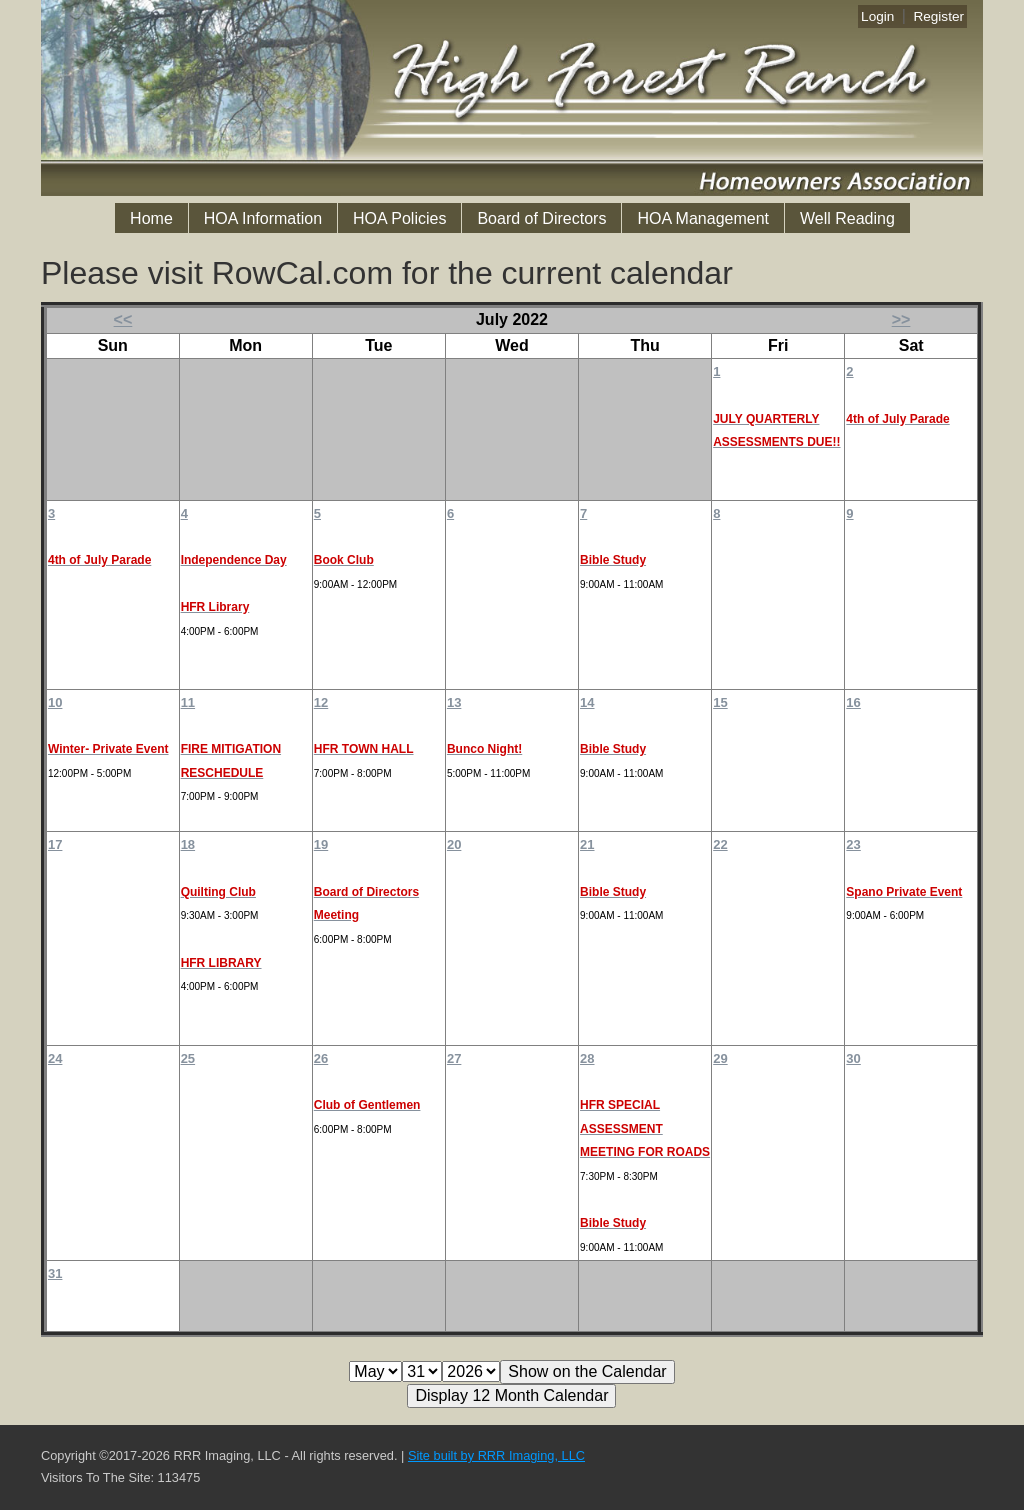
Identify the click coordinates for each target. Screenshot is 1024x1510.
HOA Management (703, 218)
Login (877, 16)
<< (123, 319)
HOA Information (263, 218)
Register (938, 16)
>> (901, 319)
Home (151, 218)
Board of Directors (541, 218)
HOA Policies (399, 218)
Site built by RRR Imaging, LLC (496, 1455)
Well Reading (847, 218)
